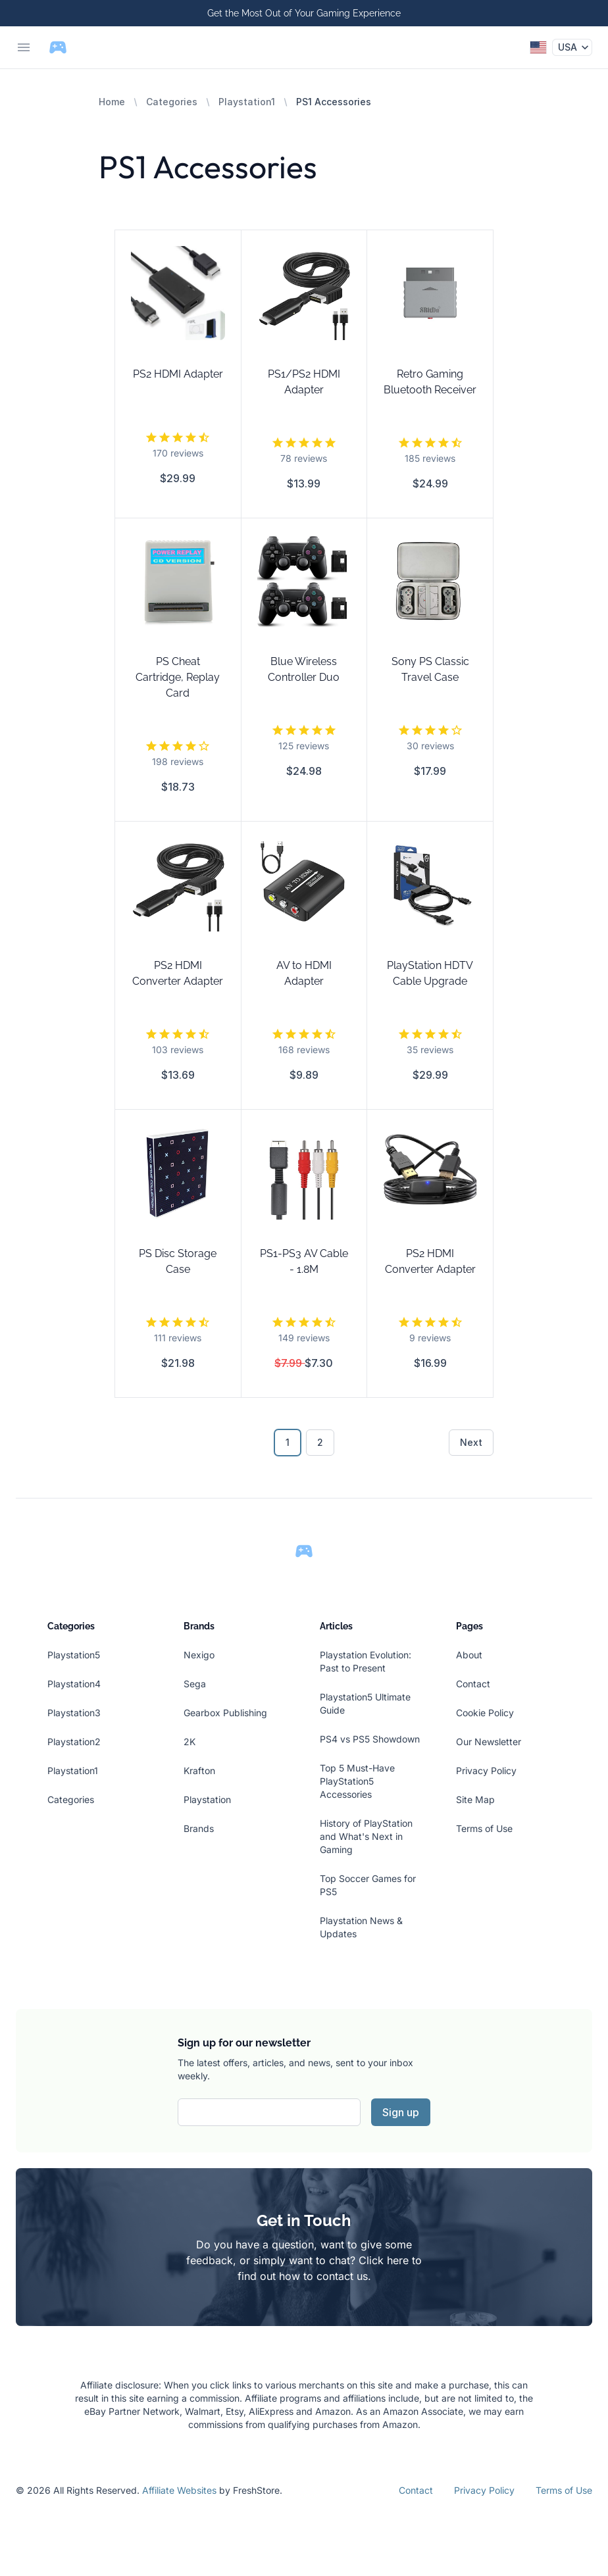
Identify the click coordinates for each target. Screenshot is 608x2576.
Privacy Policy (486, 1770)
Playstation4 (74, 1683)
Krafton (199, 1770)
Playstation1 (246, 101)
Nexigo (199, 1654)
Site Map (475, 1799)
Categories (171, 101)
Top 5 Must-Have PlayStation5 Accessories (357, 1781)
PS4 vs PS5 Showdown (370, 1739)
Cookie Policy (485, 1712)
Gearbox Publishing (225, 1712)
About (469, 1654)
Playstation (207, 1799)
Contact (473, 1683)
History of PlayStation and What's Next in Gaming (366, 1836)
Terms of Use (484, 1828)
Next (471, 1442)
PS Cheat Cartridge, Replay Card (178, 677)
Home (112, 101)
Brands (199, 1828)
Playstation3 (74, 1712)
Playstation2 (74, 1741)
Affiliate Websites (179, 2490)
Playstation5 (73, 1654)
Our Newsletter (488, 1741)
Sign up (400, 2112)
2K (189, 1741)
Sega (195, 1683)
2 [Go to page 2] (320, 1442)
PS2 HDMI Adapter (178, 374)
